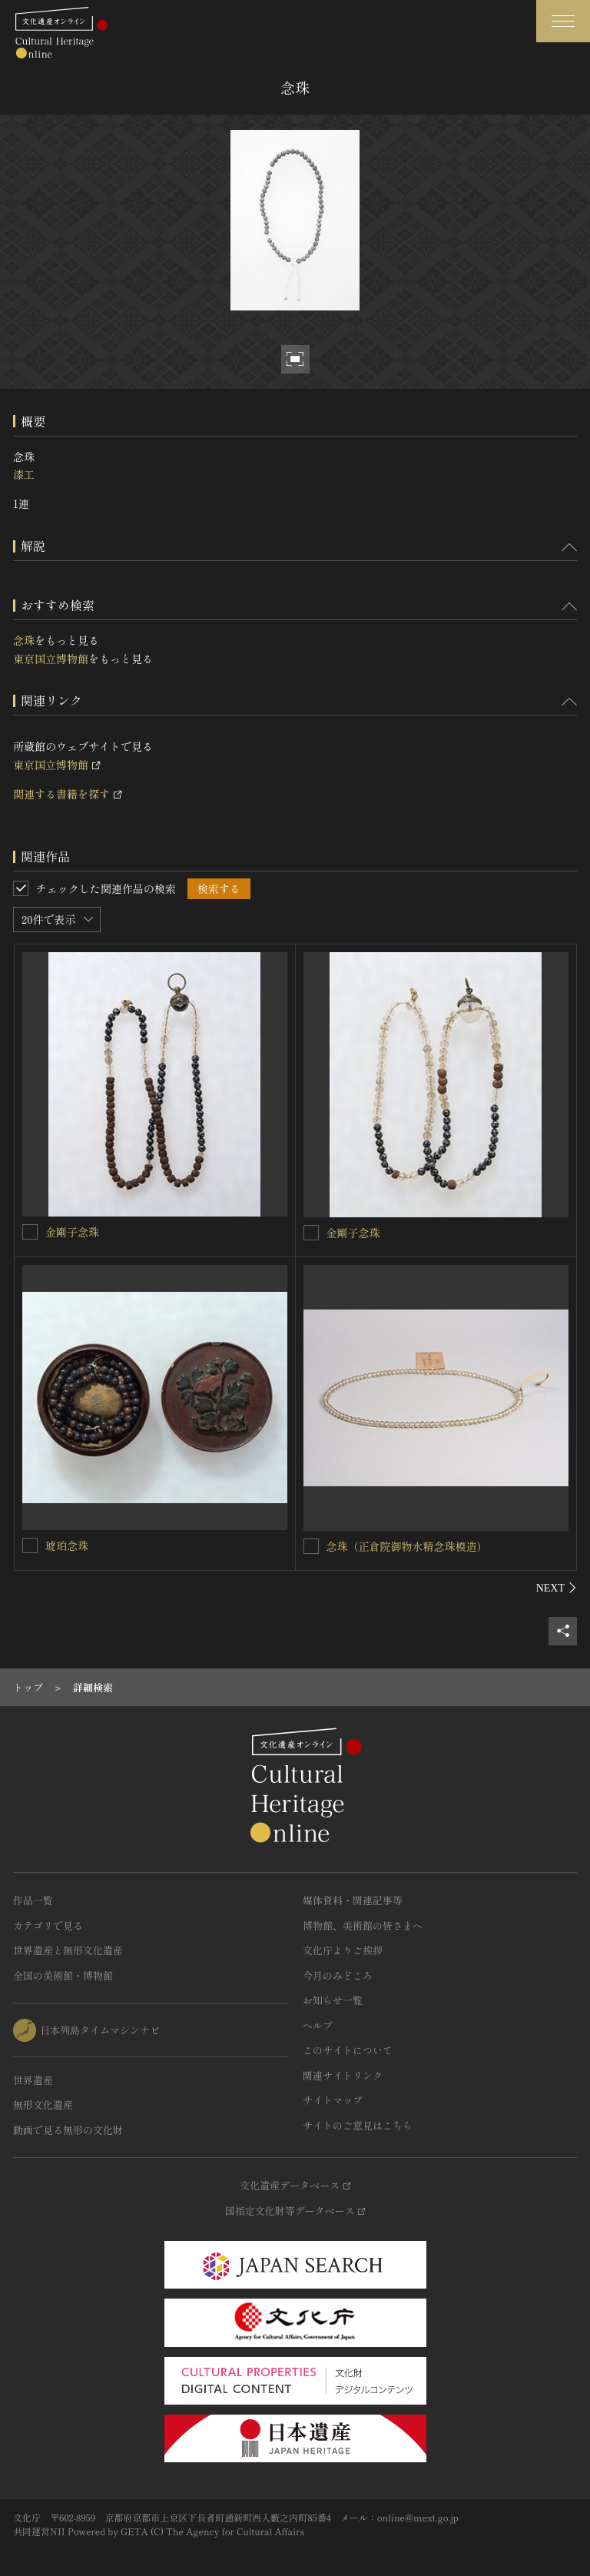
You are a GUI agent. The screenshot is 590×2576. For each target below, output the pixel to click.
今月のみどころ (338, 1975)
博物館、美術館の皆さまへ (363, 1925)
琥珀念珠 (66, 1545)
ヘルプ (318, 2025)
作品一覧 (33, 1900)
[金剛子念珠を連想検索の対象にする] (30, 1232)
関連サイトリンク (343, 2075)
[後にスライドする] (556, 1587)
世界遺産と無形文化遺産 (68, 1950)
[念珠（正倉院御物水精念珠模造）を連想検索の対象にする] (311, 1546)
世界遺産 (33, 2080)
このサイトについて (348, 2050)
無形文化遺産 (43, 2104)
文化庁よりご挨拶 (343, 1950)
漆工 (24, 474)
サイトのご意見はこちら (358, 2125)
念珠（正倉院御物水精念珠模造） (407, 1546)
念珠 (24, 640)
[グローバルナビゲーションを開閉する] (563, 21)
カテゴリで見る (48, 1925)
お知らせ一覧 (333, 2000)
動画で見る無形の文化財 (68, 2130)
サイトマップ (333, 2100)
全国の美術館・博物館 (63, 1975)
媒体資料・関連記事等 (353, 1900)
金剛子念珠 (72, 1232)
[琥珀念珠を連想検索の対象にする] (30, 1545)
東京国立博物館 (50, 658)
